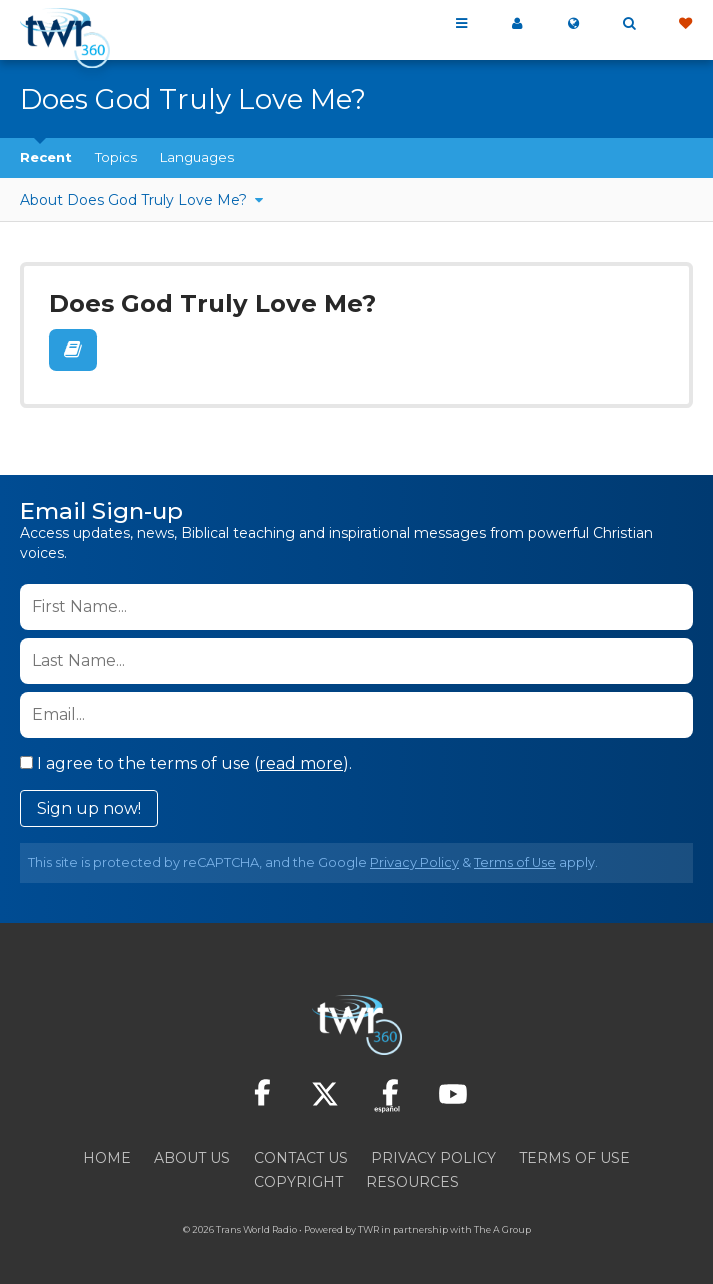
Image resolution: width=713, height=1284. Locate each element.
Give (685, 24)
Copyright (298, 1176)
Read (72, 347)
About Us (192, 1152)
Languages (197, 157)
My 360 (517, 24)
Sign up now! (89, 802)
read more (301, 757)
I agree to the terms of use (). (186, 757)
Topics (116, 157)
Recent (46, 157)
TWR (368, 1223)
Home (107, 1152)
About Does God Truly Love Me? (135, 200)
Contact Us (301, 1152)
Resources (412, 1176)
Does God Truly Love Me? (203, 302)
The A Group (502, 1223)
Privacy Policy (414, 856)
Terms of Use (515, 856)
